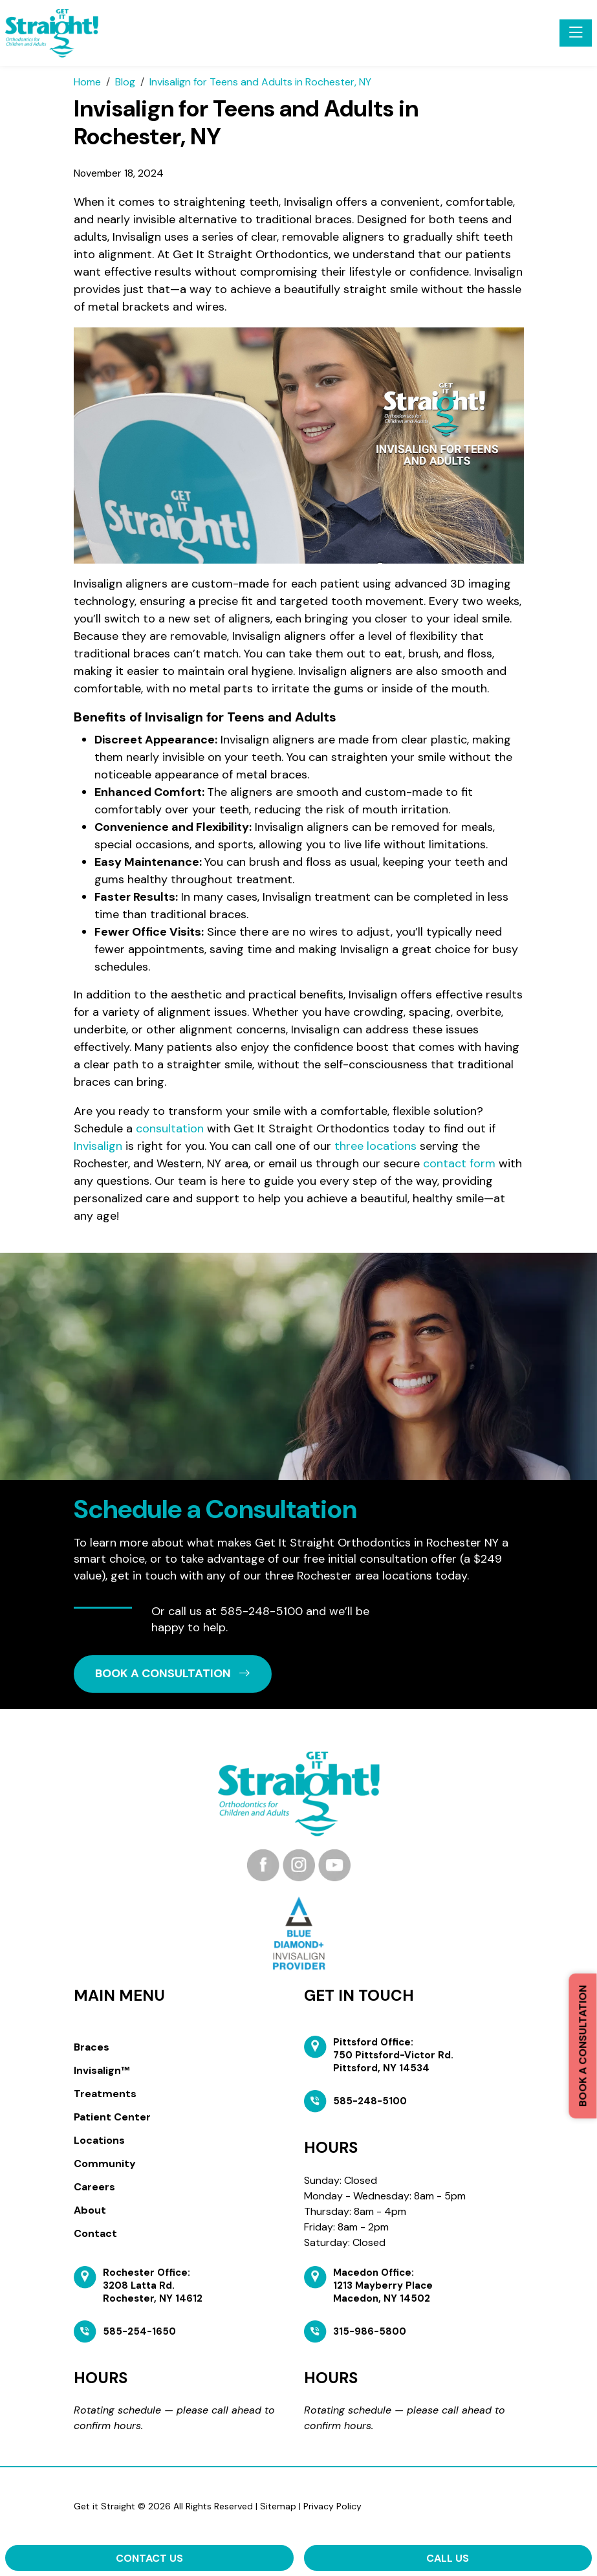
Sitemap (278, 2506)
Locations (99, 2140)
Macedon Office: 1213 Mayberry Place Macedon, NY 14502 (383, 2285)
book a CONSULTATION (172, 1673)
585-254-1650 (139, 2331)
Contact (95, 2233)
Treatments (105, 2093)
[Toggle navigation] (575, 33)
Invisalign (98, 1146)
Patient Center (112, 2117)
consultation (170, 1128)
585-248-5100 (261, 1611)
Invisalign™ (101, 2070)
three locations (375, 1146)
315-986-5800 (369, 2331)
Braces (91, 2047)
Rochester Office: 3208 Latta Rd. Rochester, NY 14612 (152, 2285)
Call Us (447, 2558)
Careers (94, 2187)
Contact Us (149, 2558)
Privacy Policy (332, 2506)
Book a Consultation (582, 2046)
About (90, 2210)
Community (105, 2163)
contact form (459, 1163)
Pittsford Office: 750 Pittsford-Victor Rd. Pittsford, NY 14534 (393, 2055)
